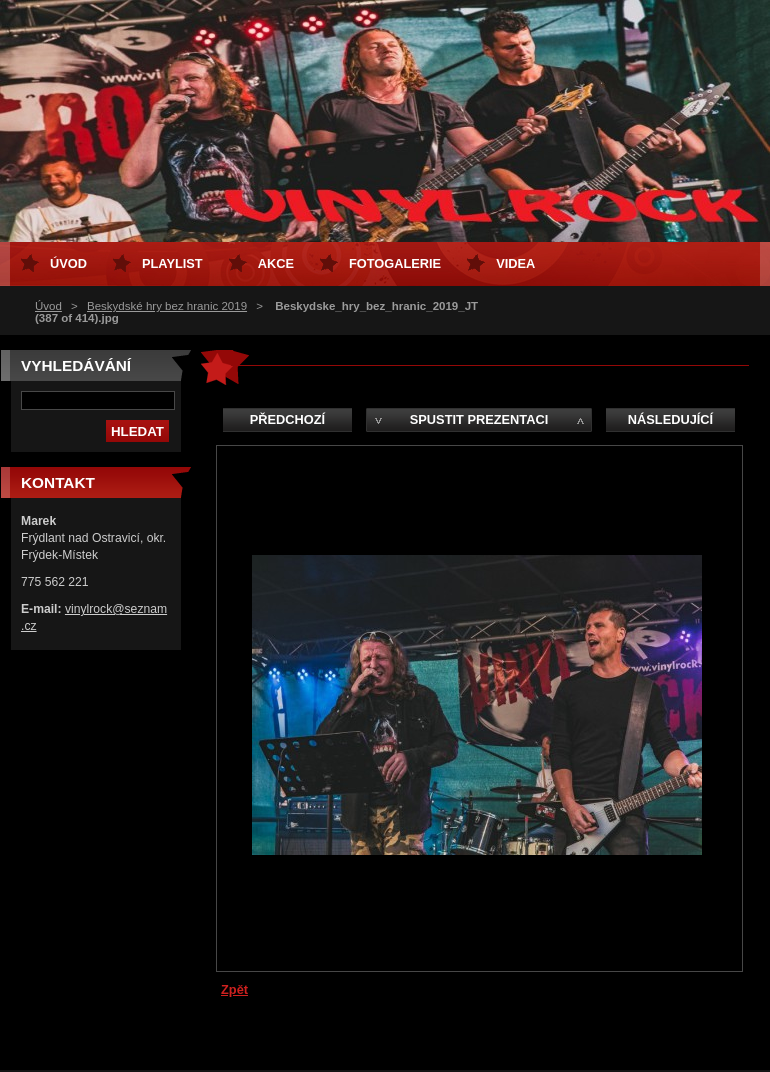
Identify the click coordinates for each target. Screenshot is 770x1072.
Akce (276, 263)
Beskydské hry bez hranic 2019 (167, 306)
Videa (515, 263)
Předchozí (287, 419)
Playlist (172, 263)
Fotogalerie (395, 263)
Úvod (48, 306)
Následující (670, 419)
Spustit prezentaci (479, 419)
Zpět (234, 989)
